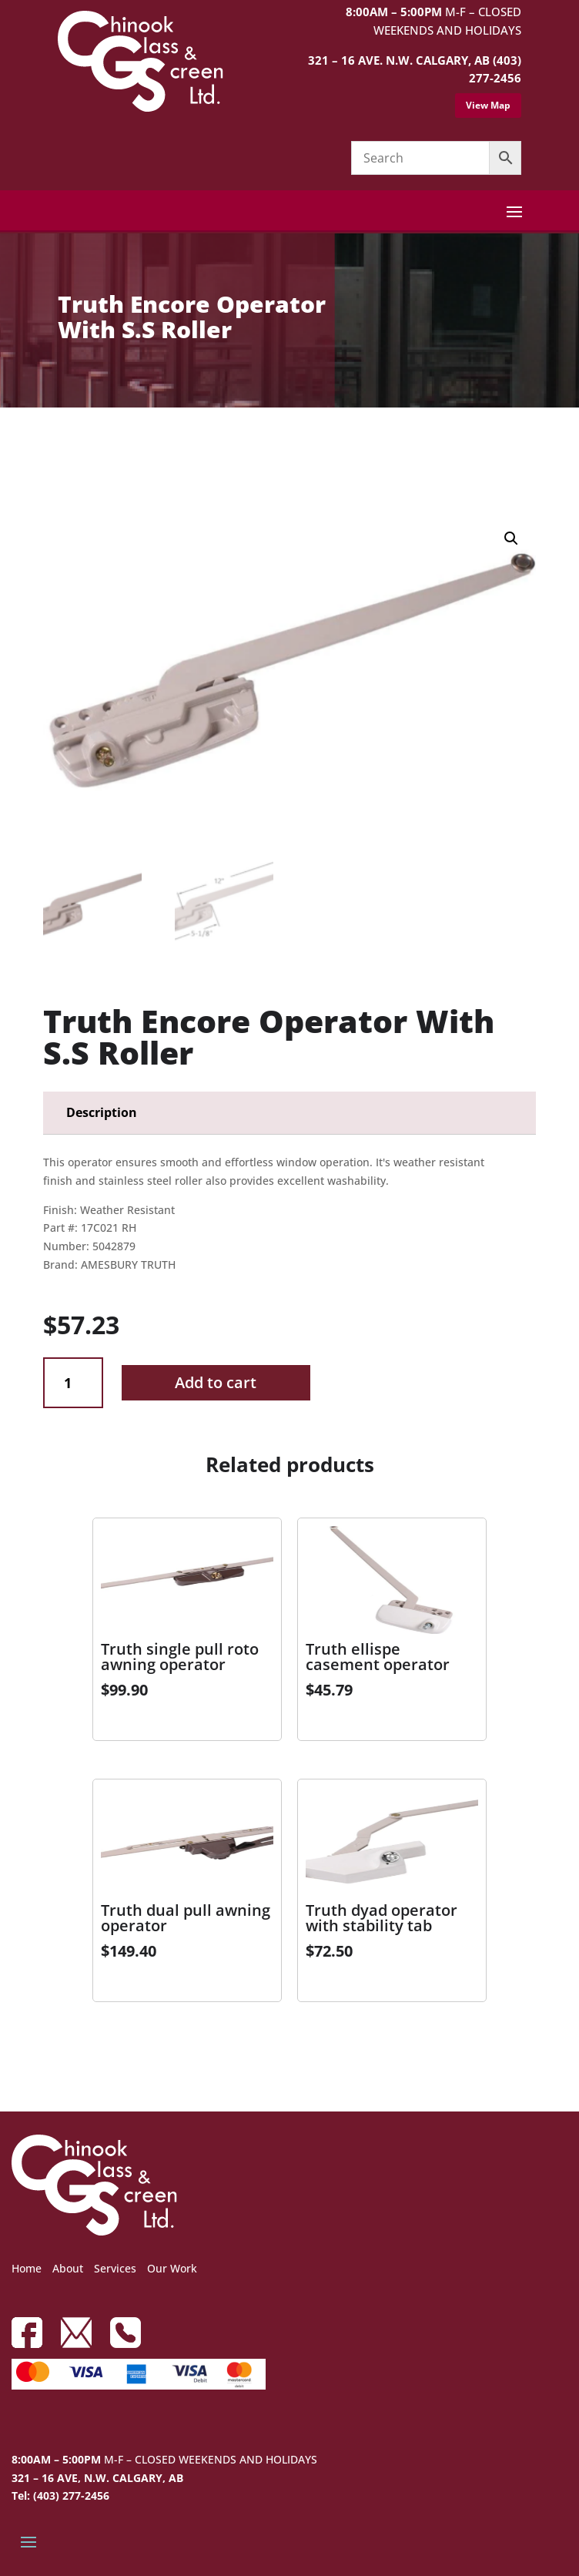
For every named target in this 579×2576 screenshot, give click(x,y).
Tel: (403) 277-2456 (60, 2495)
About (67, 2268)
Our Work (172, 2268)
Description (101, 1112)
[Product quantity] (72, 1383)
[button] (511, 538)
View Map (488, 105)
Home (27, 2268)
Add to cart (215, 1382)
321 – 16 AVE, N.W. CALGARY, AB (97, 2477)
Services (115, 2268)
